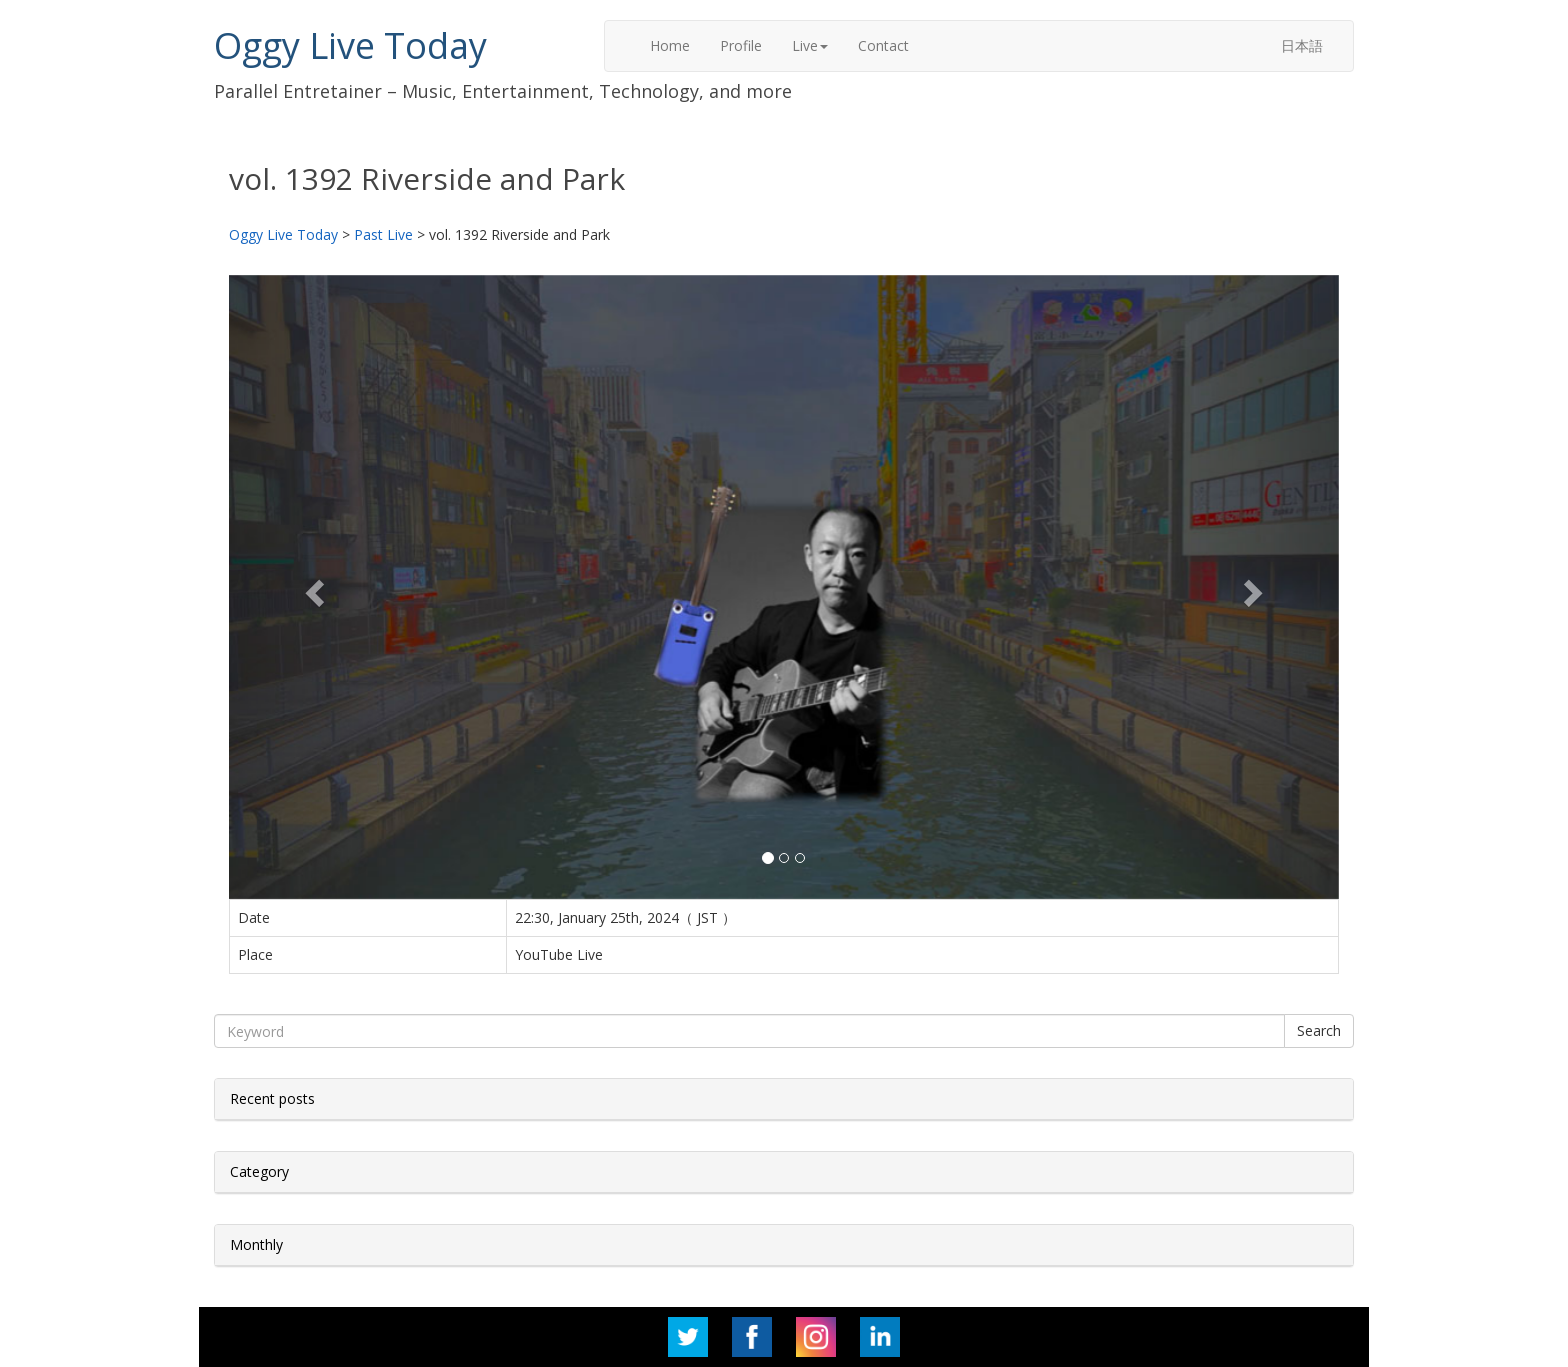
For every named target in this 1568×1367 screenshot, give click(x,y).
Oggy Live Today (350, 45)
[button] (312, 587)
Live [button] (810, 45)
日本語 (1302, 45)
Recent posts (272, 1098)
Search (1319, 1030)
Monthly (256, 1244)
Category (259, 1171)
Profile (741, 45)
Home (670, 45)
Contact (883, 45)
